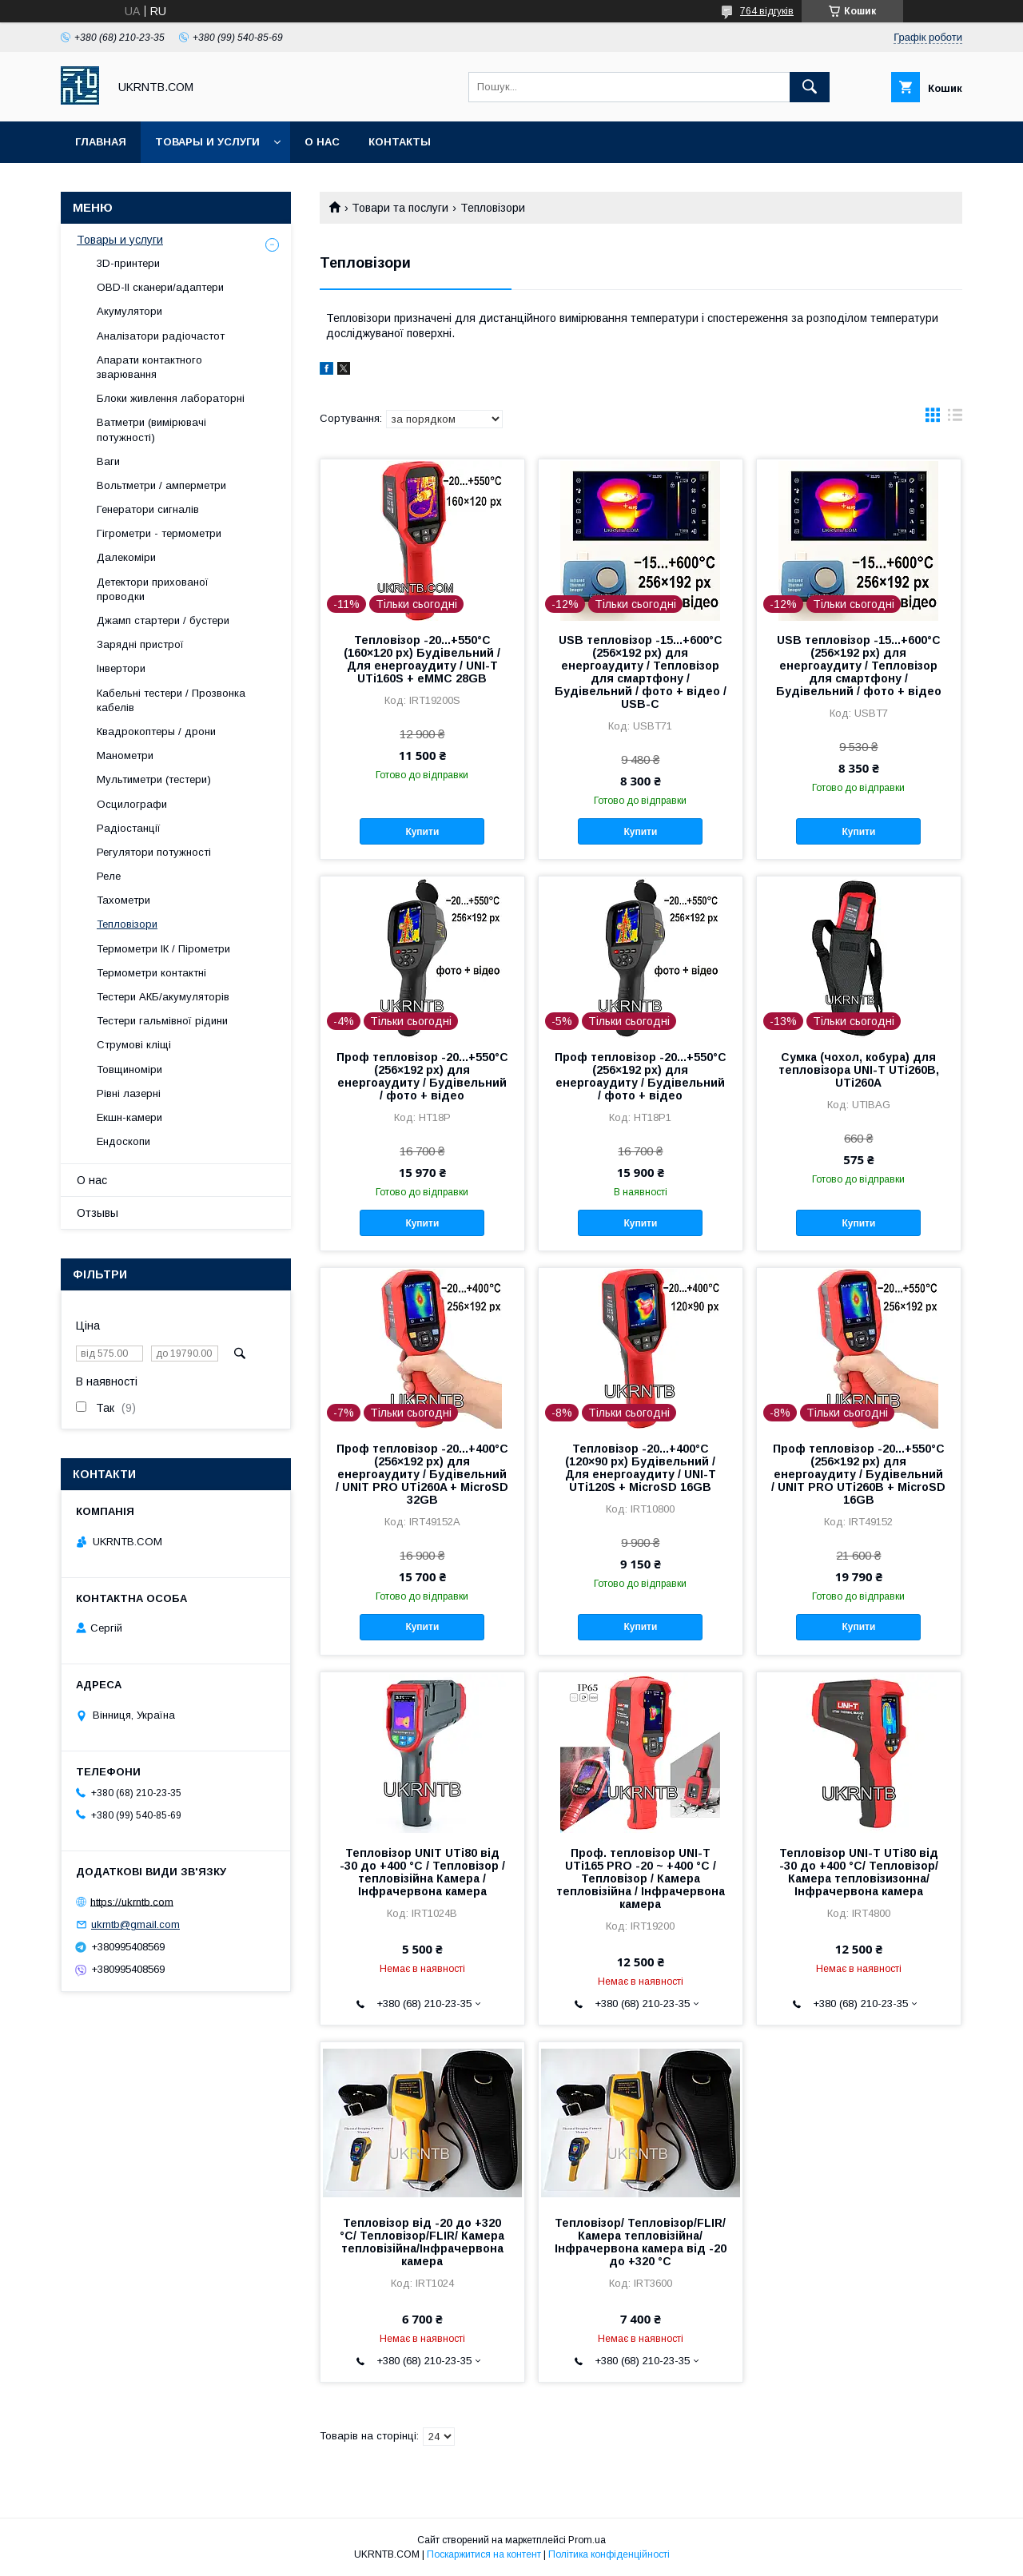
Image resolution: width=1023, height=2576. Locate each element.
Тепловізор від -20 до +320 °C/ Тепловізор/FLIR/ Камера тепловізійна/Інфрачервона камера (422, 2242)
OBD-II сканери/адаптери (160, 287)
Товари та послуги (400, 207)
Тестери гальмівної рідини (162, 1021)
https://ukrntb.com (131, 1901)
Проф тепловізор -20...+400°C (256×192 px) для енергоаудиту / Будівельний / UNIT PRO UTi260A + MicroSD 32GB (422, 1474)
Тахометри (123, 900)
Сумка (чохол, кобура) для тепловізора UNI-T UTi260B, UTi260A (858, 1070)
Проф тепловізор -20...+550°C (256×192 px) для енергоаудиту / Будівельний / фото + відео (422, 1076)
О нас (322, 142)
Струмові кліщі (134, 1045)
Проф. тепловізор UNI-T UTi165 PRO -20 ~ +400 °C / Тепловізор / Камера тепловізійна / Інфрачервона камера (640, 1878)
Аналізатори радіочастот (161, 336)
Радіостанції (129, 828)
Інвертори (121, 668)
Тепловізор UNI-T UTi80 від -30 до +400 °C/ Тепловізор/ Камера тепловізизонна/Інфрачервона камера (858, 1872)
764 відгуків (767, 11)
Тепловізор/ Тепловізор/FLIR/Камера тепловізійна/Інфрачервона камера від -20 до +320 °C (640, 2242)
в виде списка (955, 418)
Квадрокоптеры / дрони (156, 731)
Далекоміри (126, 557)
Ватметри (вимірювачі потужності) (151, 429)
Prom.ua (587, 2540)
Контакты (399, 142)
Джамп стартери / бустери (163, 620)
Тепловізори (127, 924)
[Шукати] (810, 87)
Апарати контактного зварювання (149, 367)
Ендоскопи (123, 1141)
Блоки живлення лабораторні (171, 398)
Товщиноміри (129, 1069)
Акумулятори (129, 311)
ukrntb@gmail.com (135, 1924)
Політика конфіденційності (609, 2554)
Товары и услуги (207, 142)
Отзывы (97, 1213)
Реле (109, 876)
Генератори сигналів (148, 509)
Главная (100, 142)
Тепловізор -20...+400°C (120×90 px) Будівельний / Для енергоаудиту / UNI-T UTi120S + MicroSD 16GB (640, 1467)
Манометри (125, 755)
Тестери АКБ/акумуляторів (163, 997)
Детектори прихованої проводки (153, 589)
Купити (422, 831)
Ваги (108, 461)
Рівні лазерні (129, 1093)
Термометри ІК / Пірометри (163, 949)
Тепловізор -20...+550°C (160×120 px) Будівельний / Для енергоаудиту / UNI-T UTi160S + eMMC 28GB (422, 659)
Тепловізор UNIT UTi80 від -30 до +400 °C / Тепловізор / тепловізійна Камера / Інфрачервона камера (422, 1872)
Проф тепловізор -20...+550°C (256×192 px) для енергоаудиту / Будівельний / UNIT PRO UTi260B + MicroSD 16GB (858, 1474)
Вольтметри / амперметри (161, 485)
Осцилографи (132, 804)
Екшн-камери (129, 1117)
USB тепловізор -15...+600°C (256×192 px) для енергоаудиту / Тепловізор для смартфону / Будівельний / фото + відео (858, 666)
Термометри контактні (151, 973)
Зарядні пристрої (140, 644)
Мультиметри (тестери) (154, 779)
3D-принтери (128, 263)
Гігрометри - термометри (159, 533)
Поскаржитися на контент (484, 2554)
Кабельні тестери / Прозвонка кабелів (171, 700)
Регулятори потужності (154, 852)
